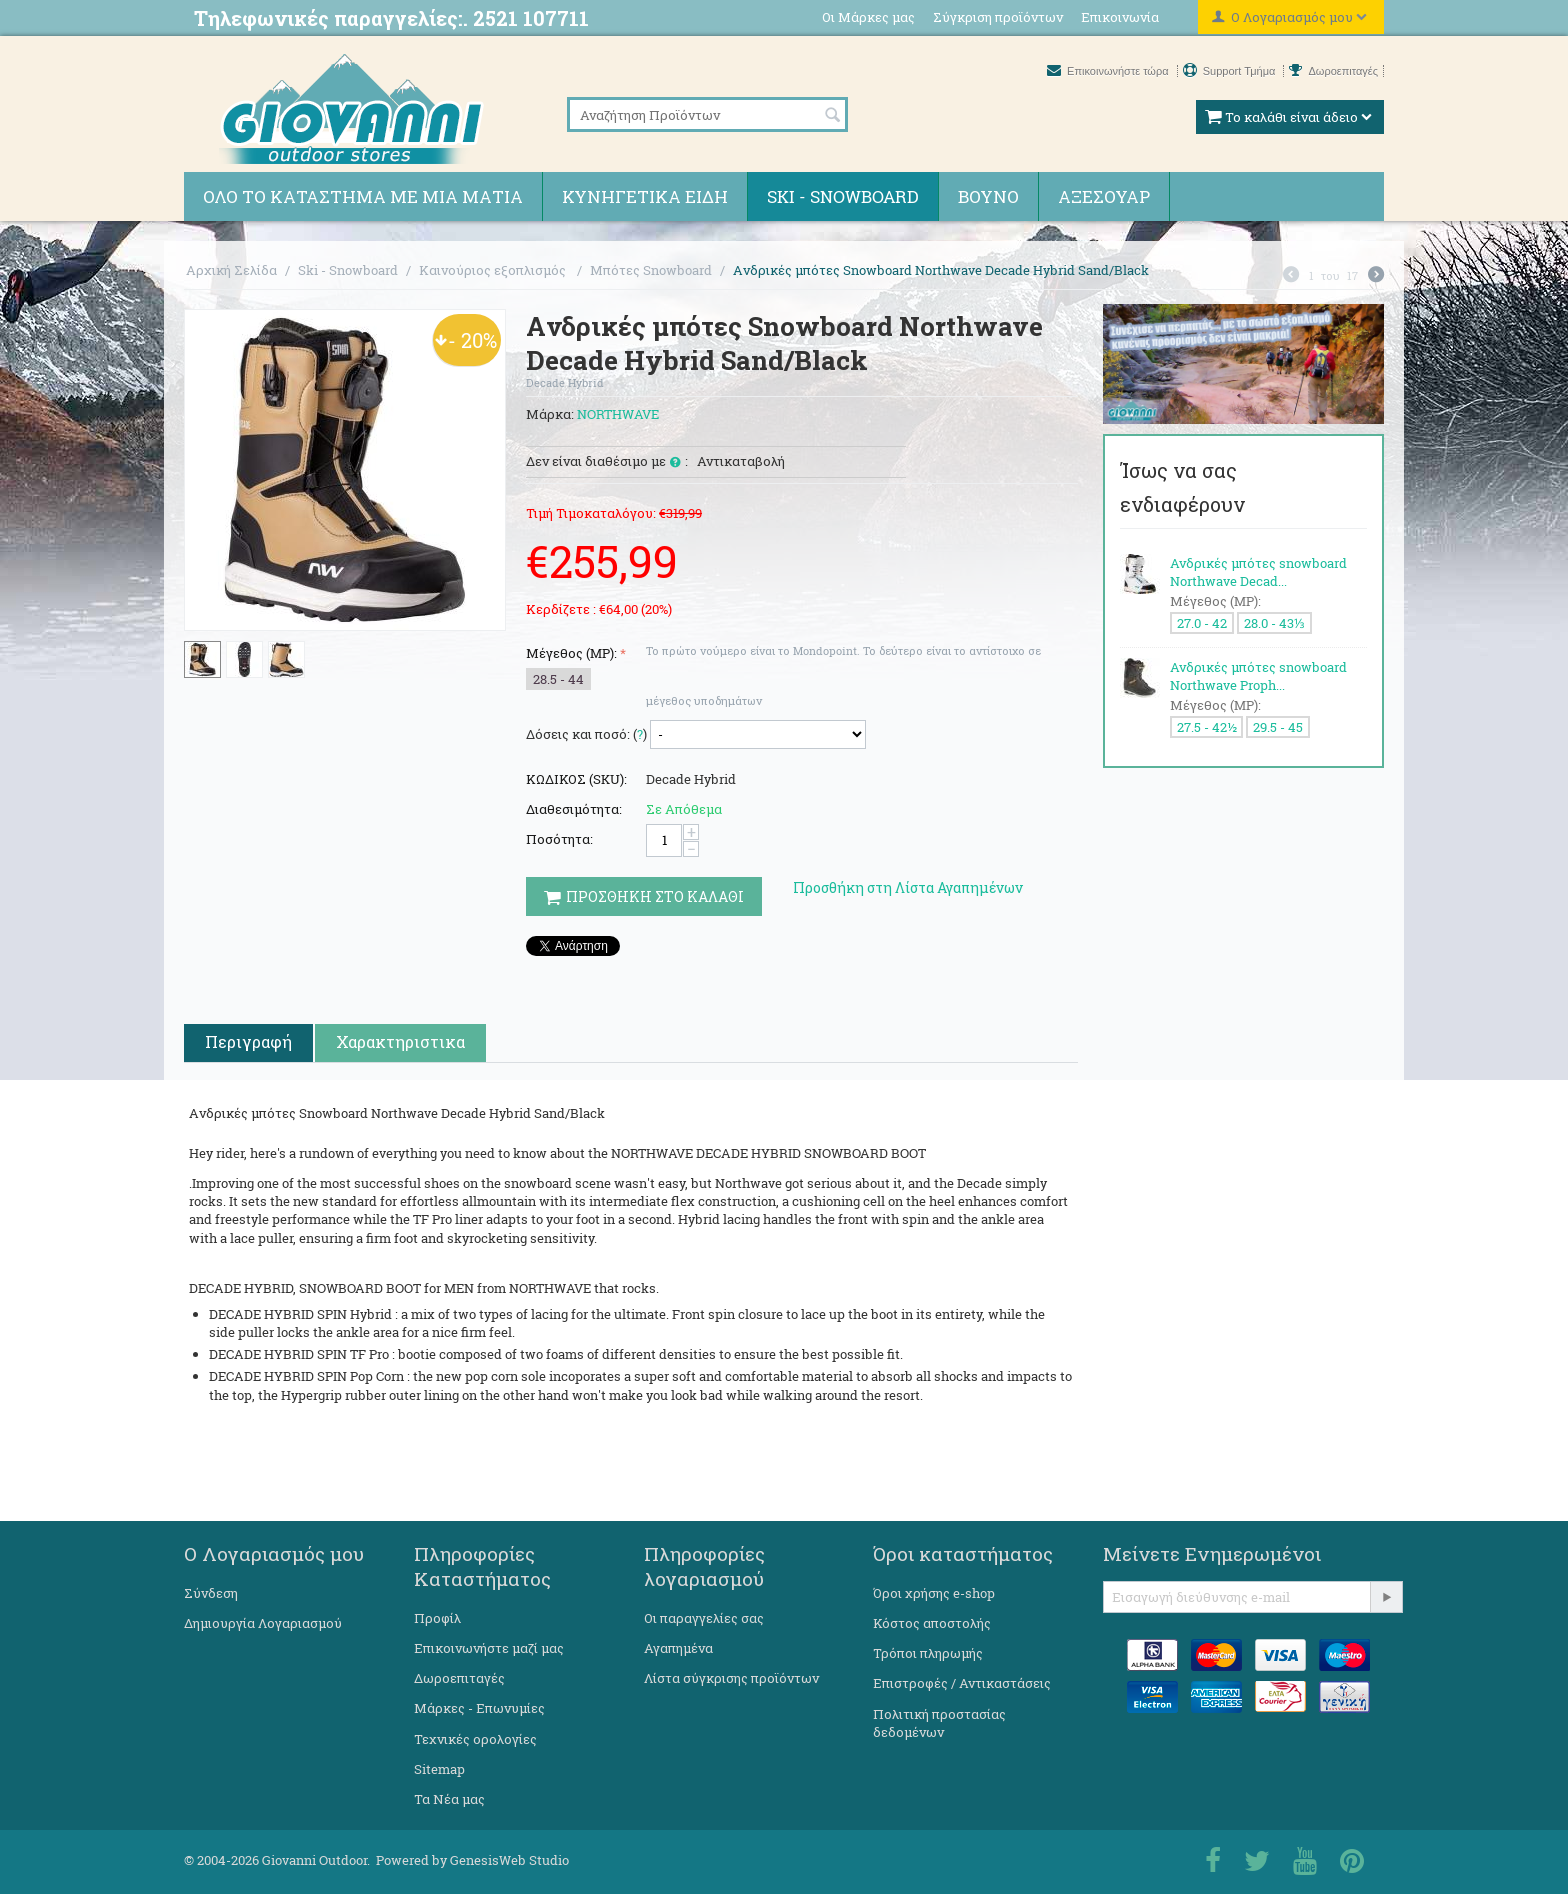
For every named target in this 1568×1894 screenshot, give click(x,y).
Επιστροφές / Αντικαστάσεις (962, 1683)
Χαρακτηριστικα (400, 1041)
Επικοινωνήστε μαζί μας (489, 1648)
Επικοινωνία (1120, 17)
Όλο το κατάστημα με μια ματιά (363, 196)
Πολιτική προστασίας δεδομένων (939, 1723)
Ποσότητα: (559, 839)
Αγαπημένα (678, 1648)
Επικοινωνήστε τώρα (1109, 71)
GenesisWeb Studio (509, 1860)
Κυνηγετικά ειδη (645, 196)
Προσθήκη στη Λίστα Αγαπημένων (908, 887)
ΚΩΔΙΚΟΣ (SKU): (576, 779)
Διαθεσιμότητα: (574, 809)
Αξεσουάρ (1104, 196)
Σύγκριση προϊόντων (998, 17)
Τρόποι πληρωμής (928, 1653)
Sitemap (439, 1769)
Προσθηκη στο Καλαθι (644, 896)
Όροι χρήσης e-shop (934, 1593)
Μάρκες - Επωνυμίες (479, 1708)
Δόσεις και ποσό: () (586, 734)
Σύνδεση (211, 1593)
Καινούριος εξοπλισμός (494, 270)
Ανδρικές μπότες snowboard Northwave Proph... (1258, 676)
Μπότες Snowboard (651, 270)
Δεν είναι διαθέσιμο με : (607, 462)
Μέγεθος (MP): (571, 653)
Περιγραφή (248, 1041)
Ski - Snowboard (843, 196)
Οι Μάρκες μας (868, 17)
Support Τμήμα (1231, 71)
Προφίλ (437, 1618)
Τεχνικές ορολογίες (475, 1739)
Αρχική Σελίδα (231, 270)
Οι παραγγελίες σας (704, 1618)
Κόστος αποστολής (932, 1623)
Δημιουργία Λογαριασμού (263, 1623)
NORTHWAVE (618, 414)
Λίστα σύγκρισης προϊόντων (731, 1678)
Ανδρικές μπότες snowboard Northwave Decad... (1258, 572)
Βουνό (988, 196)
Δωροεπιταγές (1333, 71)
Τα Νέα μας (449, 1799)
